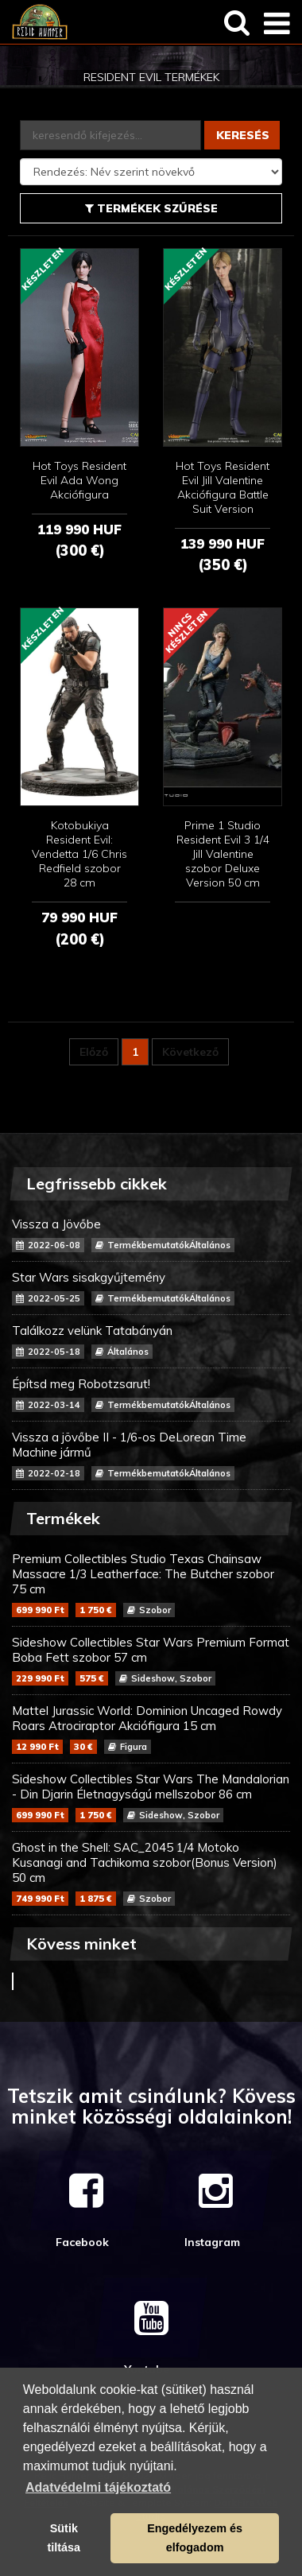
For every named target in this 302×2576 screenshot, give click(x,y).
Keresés (242, 135)
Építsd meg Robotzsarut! (151, 1394)
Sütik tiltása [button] (64, 2538)
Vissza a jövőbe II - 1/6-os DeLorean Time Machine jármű (151, 1455)
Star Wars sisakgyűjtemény (151, 1287)
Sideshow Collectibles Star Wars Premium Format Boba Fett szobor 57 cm (151, 1660)
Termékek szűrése (151, 208)
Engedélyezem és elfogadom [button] (194, 2538)
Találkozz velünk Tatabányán (151, 1341)
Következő (190, 1052)
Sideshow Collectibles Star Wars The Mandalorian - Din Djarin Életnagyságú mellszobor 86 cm (151, 1796)
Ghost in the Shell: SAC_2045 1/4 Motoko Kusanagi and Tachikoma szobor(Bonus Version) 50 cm (151, 1873)
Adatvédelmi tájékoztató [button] (98, 2487)
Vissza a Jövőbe (151, 1234)
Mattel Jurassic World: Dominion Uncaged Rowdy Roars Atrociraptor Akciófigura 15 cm (151, 1728)
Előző (93, 1052)
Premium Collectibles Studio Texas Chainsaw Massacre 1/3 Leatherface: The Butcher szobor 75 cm (151, 1584)
